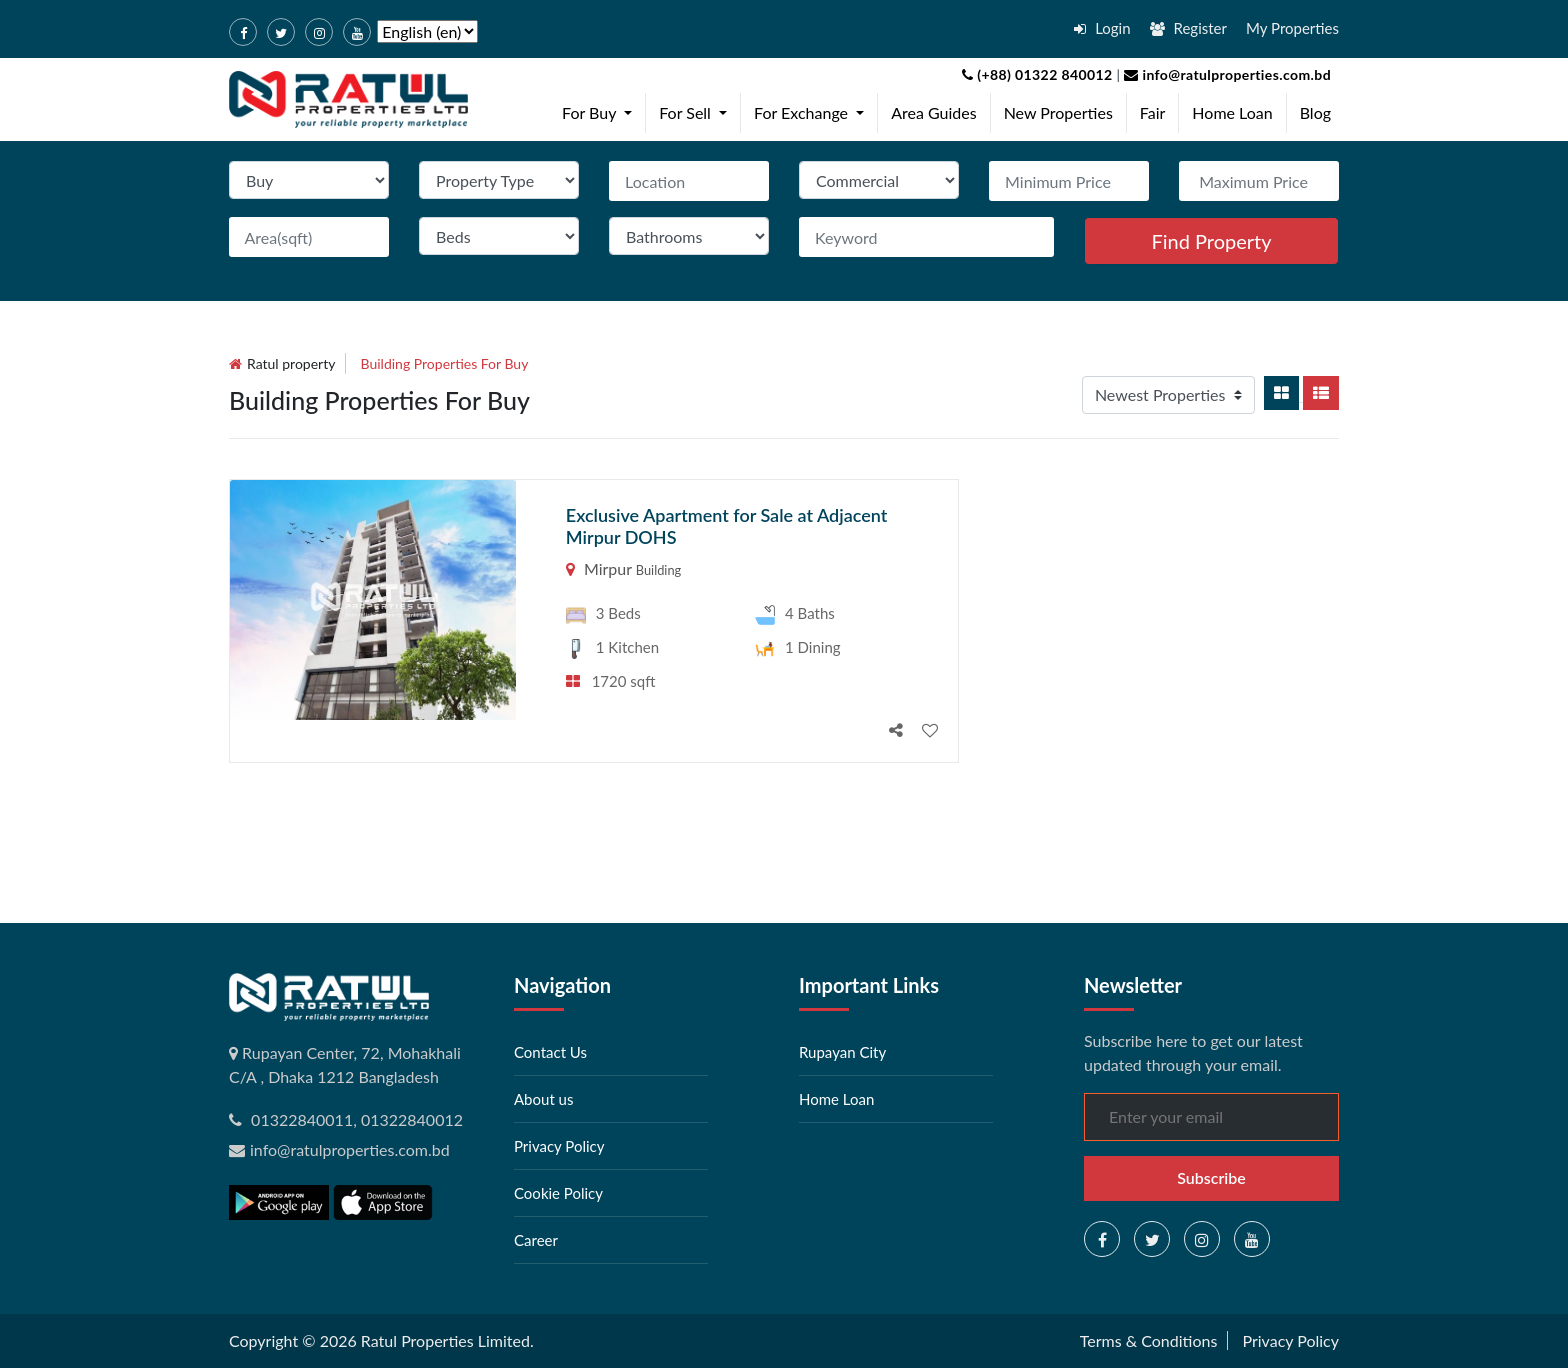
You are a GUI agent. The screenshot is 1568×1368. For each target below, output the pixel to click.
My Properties (1292, 28)
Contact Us (550, 1052)
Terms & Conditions (1149, 1340)
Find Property (1211, 241)
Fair (1153, 112)
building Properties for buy (445, 363)
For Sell (697, 111)
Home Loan (1232, 112)
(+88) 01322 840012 (1037, 74)
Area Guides (933, 112)
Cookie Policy (558, 1193)
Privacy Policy (559, 1146)
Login (1102, 28)
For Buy (601, 111)
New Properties (1058, 112)
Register (1188, 28)
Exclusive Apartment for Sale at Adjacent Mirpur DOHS (727, 526)
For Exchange (813, 111)
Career (536, 1240)
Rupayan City (842, 1052)
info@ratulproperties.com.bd (1225, 74)
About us (543, 1099)
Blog (1315, 112)
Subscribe (1211, 1177)
